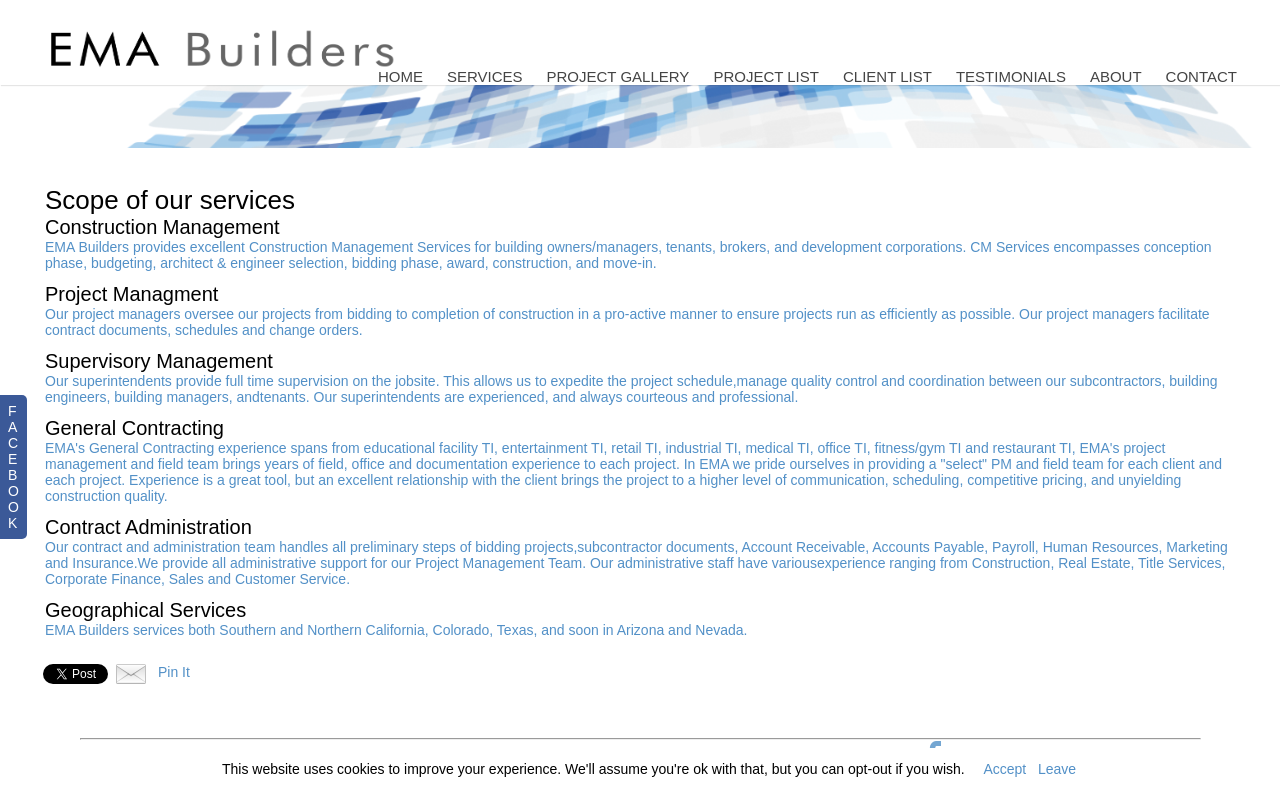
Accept (1004, 769)
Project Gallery (618, 76)
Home (400, 76)
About (1116, 76)
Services (485, 76)
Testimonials (1011, 76)
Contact (1201, 76)
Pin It (174, 672)
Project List (766, 76)
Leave (1057, 769)
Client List (887, 76)
